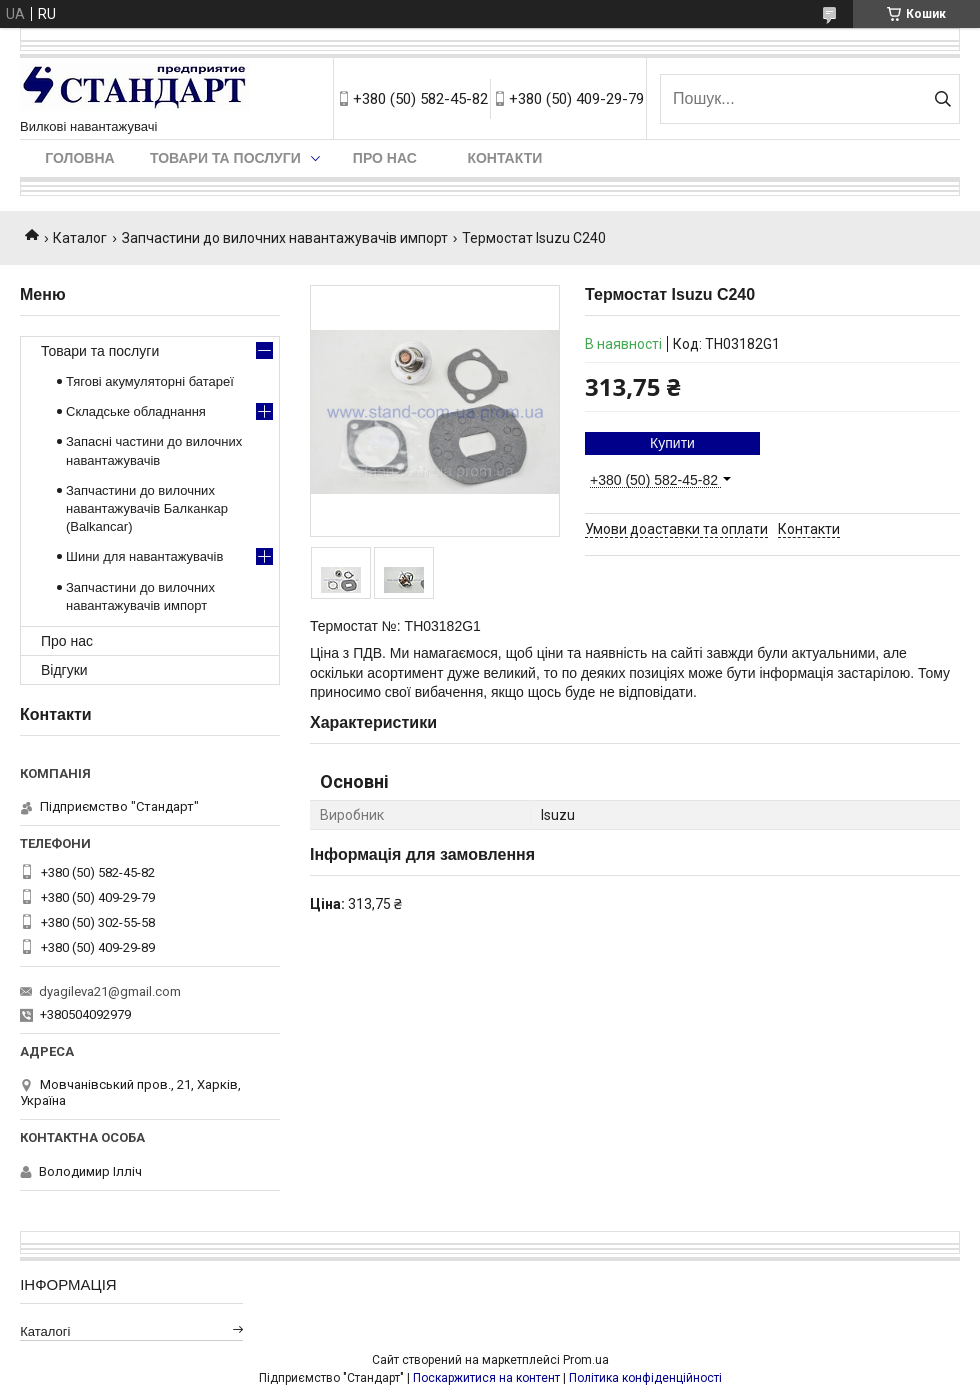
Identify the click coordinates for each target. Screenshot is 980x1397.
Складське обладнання (136, 411)
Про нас (385, 158)
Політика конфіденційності (645, 1378)
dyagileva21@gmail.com (110, 991)
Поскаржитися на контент (486, 1378)
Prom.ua (586, 1360)
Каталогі (45, 1331)
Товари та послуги (225, 158)
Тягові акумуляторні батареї (150, 381)
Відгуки (64, 670)
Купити (672, 443)
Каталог (80, 238)
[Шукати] (942, 99)
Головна (79, 158)
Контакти (504, 158)
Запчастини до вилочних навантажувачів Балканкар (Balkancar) (147, 508)
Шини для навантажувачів (144, 556)
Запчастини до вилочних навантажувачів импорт (285, 238)
